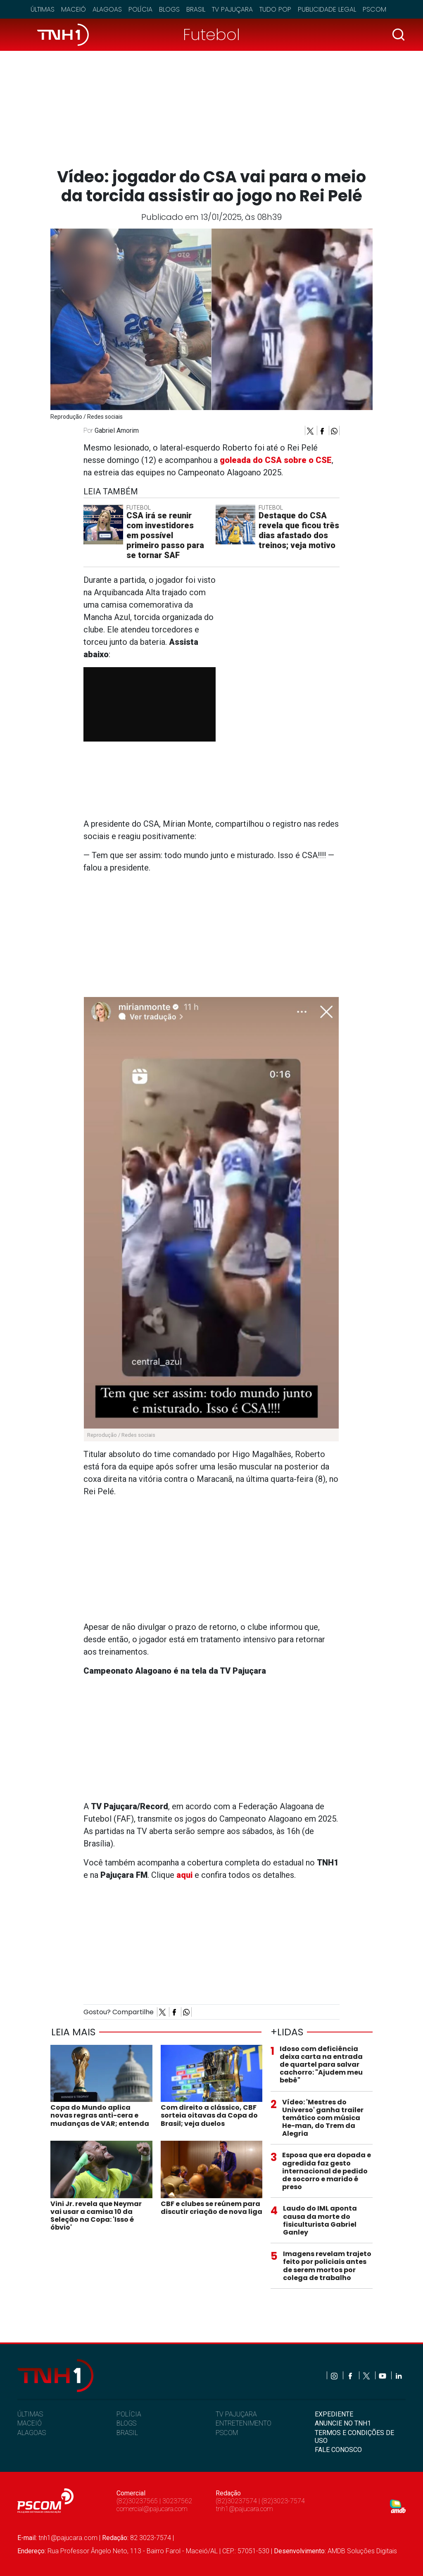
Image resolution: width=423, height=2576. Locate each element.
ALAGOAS (31, 2433)
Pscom (374, 9)
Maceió (73, 9)
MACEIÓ (29, 2423)
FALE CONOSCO (338, 2450)
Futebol (211, 34)
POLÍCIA (128, 2414)
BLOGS (126, 2423)
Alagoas (107, 9)
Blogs (169, 9)
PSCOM (227, 2433)
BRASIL (127, 2433)
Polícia (140, 9)
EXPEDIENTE (334, 2414)
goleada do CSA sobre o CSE (276, 460)
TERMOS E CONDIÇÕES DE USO (354, 2437)
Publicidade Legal (327, 9)
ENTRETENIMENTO (243, 2423)
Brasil (195, 9)
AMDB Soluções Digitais (362, 2551)
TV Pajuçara (232, 9)
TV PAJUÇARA (236, 2414)
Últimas (43, 9)
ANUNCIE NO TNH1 (343, 2423)
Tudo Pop (275, 9)
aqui (184, 1875)
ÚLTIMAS (30, 2414)
